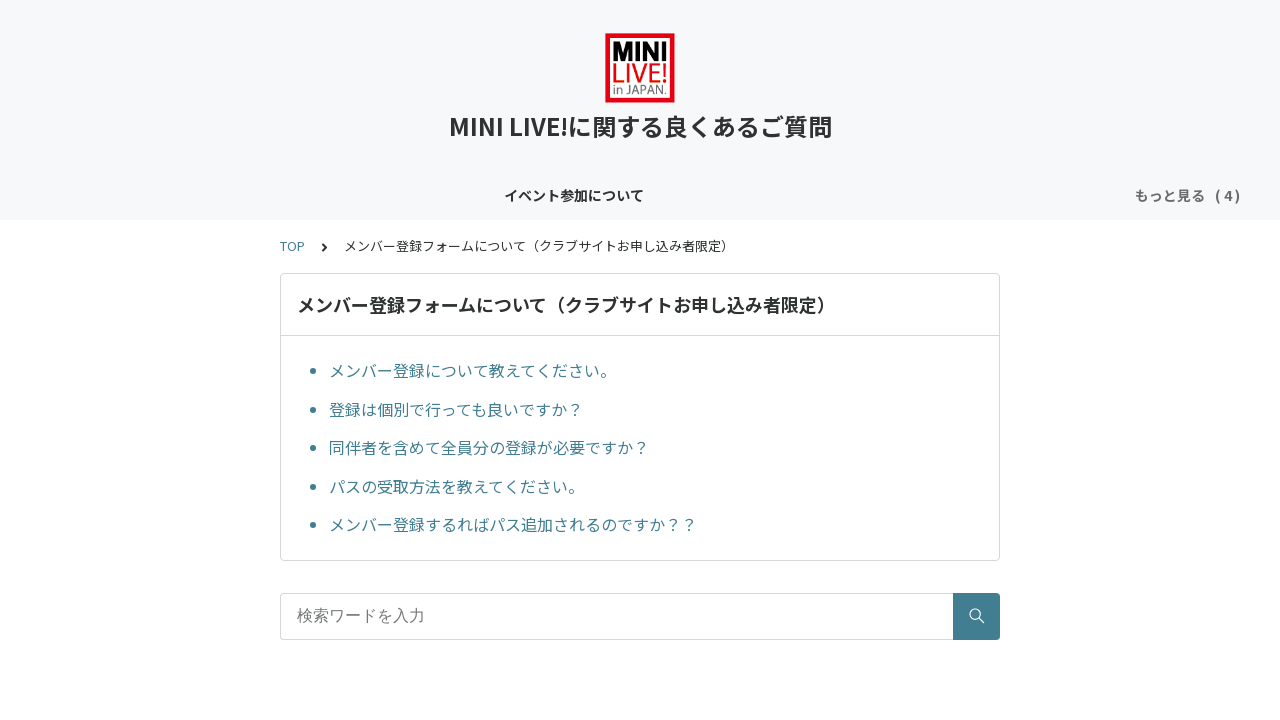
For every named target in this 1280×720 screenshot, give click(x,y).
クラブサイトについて (511, 195)
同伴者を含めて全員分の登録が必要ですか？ (489, 447)
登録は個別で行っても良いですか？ (456, 409)
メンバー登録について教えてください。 (472, 370)
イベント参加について (189, 195)
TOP (292, 245)
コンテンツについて (350, 195)
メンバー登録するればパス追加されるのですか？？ (513, 524)
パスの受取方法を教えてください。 (456, 486)
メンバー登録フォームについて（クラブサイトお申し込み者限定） (819, 195)
